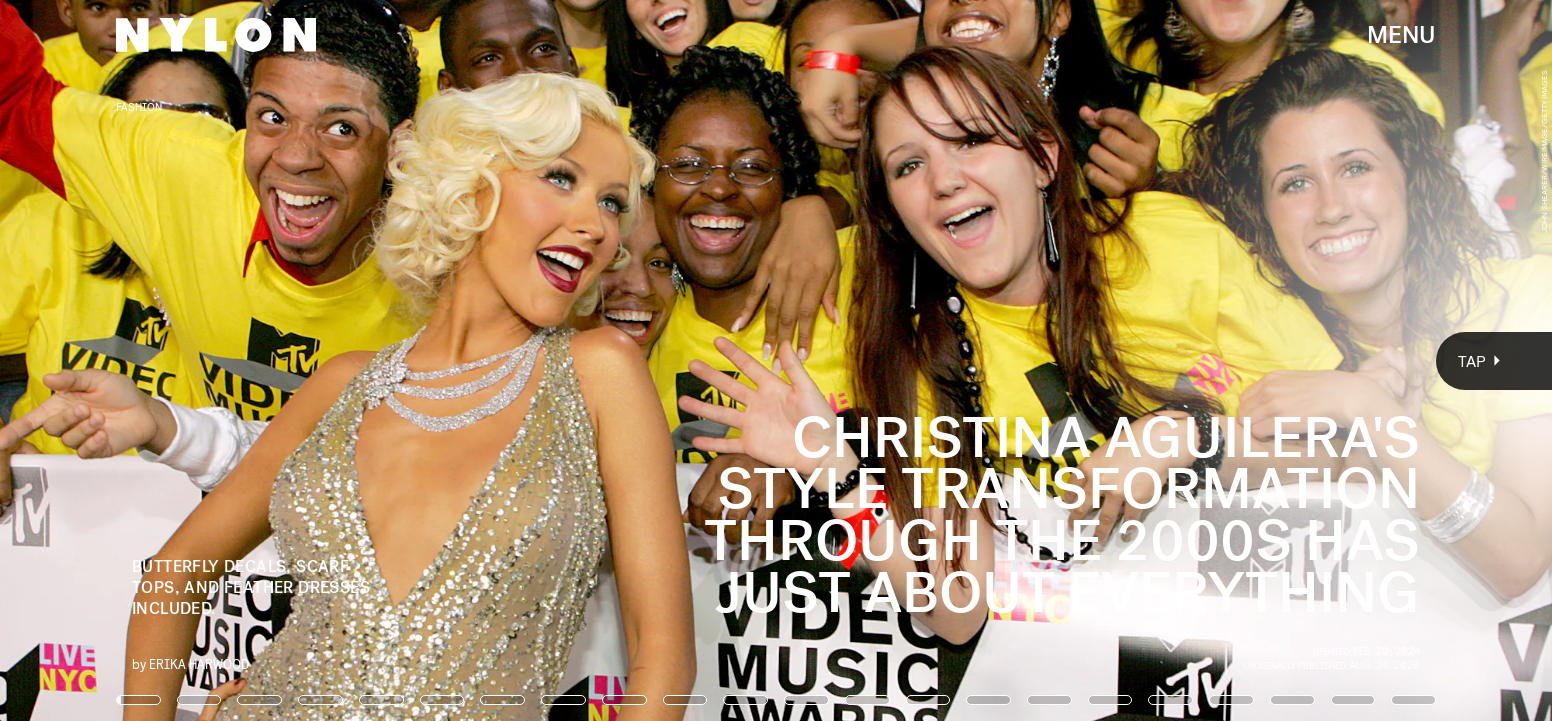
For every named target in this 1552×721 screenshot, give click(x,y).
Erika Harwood (199, 663)
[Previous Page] (256, 360)
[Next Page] (1032, 360)
